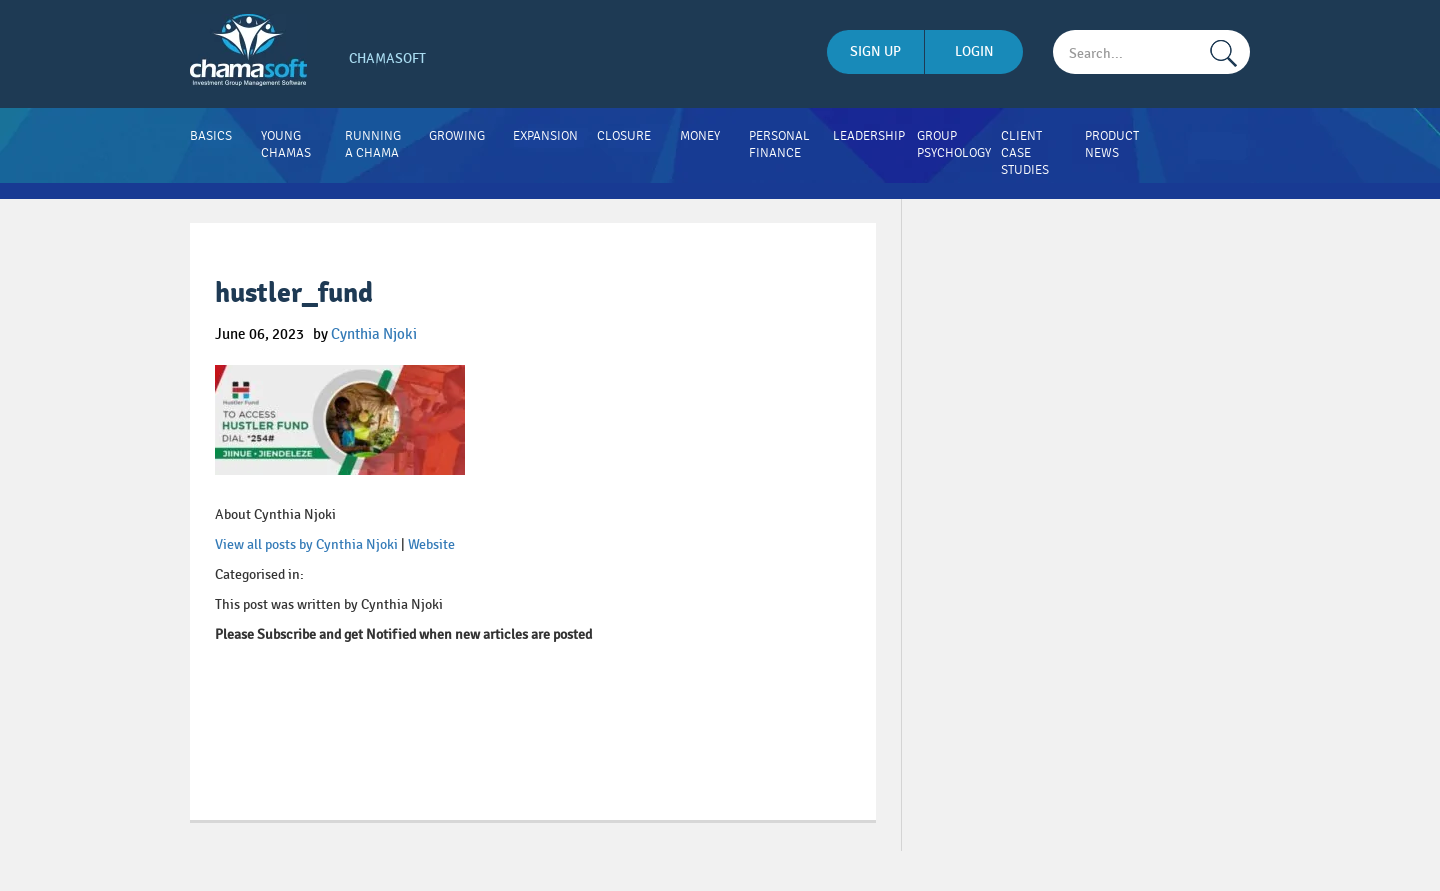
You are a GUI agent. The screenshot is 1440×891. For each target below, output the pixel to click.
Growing (457, 136)
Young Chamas (286, 144)
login (974, 51)
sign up (875, 51)
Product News (1112, 144)
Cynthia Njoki (374, 334)
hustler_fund (294, 293)
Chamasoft (387, 58)
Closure (624, 136)
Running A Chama (373, 144)
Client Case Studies (1025, 153)
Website (431, 544)
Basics (211, 136)
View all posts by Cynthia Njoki (306, 544)
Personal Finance (779, 144)
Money (700, 136)
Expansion (545, 136)
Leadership (869, 136)
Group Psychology (954, 144)
